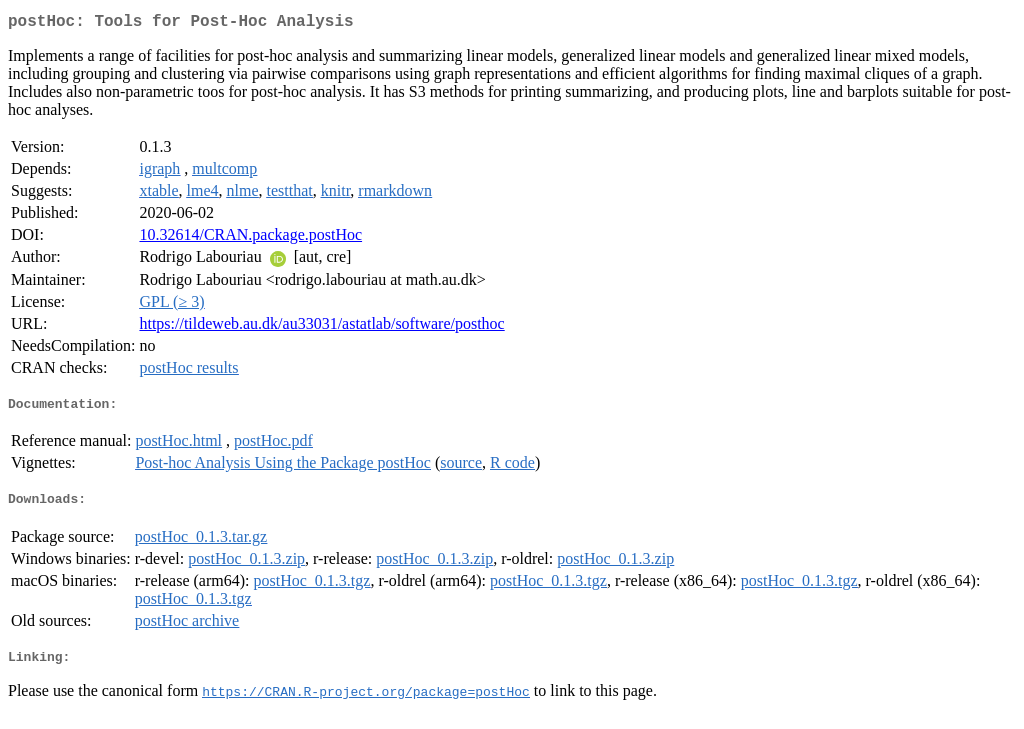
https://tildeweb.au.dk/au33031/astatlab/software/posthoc (321, 327)
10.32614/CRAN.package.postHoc (250, 238)
